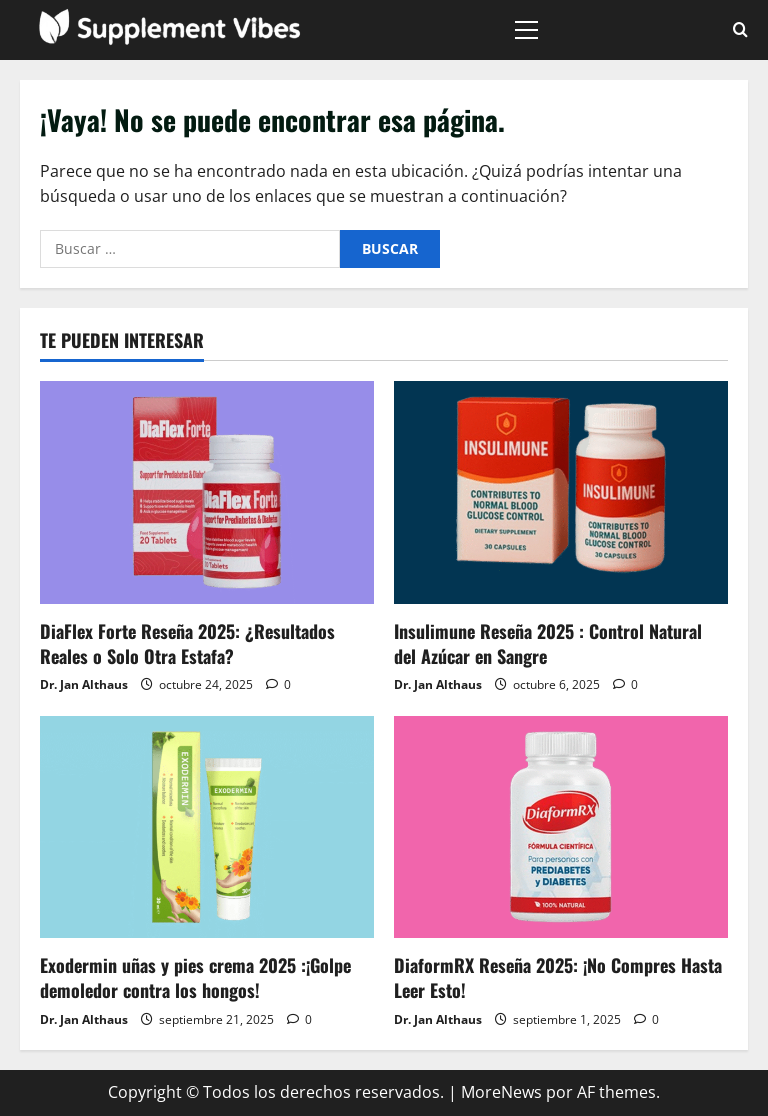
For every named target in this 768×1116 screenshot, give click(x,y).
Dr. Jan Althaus (84, 684)
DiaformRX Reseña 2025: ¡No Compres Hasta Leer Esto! (558, 977)
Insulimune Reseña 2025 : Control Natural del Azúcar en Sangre (548, 643)
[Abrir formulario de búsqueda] (740, 30)
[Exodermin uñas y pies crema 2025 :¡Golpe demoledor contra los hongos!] (207, 827)
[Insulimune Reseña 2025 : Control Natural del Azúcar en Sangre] (561, 492)
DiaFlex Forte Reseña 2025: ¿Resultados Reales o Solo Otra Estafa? (187, 643)
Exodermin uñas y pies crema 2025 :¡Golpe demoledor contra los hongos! (195, 977)
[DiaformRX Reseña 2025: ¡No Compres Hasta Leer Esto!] (561, 827)
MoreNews (501, 1092)
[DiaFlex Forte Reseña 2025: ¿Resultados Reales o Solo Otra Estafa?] (207, 492)
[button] (526, 30)
